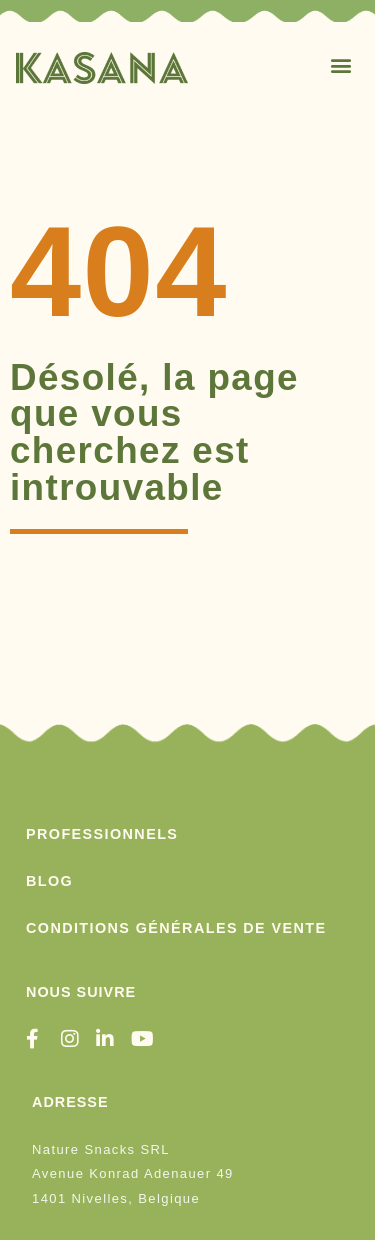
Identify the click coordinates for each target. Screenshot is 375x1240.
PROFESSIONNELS (102, 834)
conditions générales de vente (176, 928)
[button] (342, 64)
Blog (49, 881)
